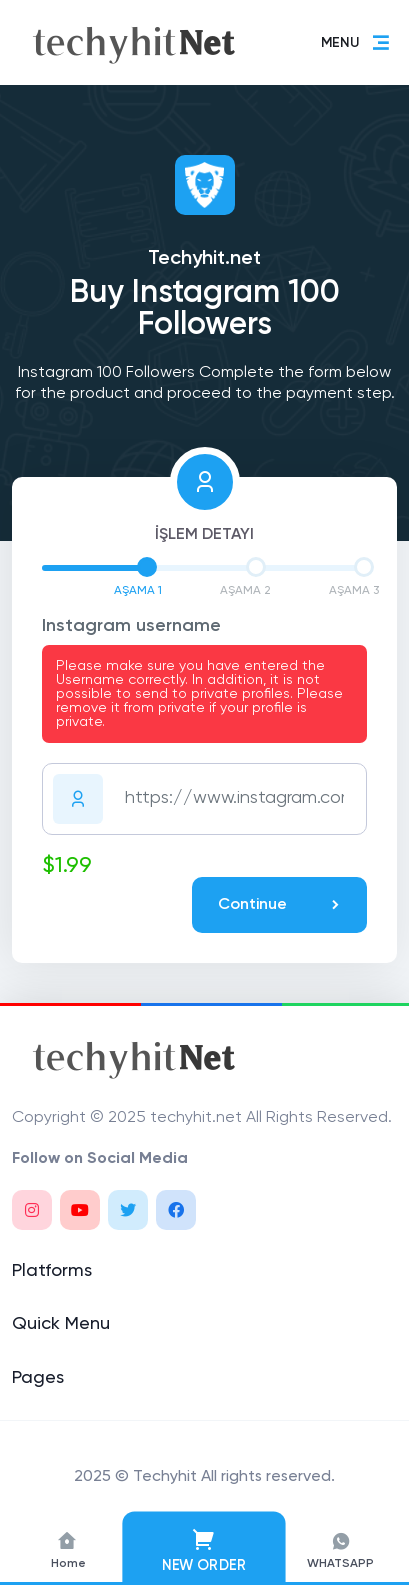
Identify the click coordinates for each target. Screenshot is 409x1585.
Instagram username (131, 626)
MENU (356, 43)
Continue (280, 905)
